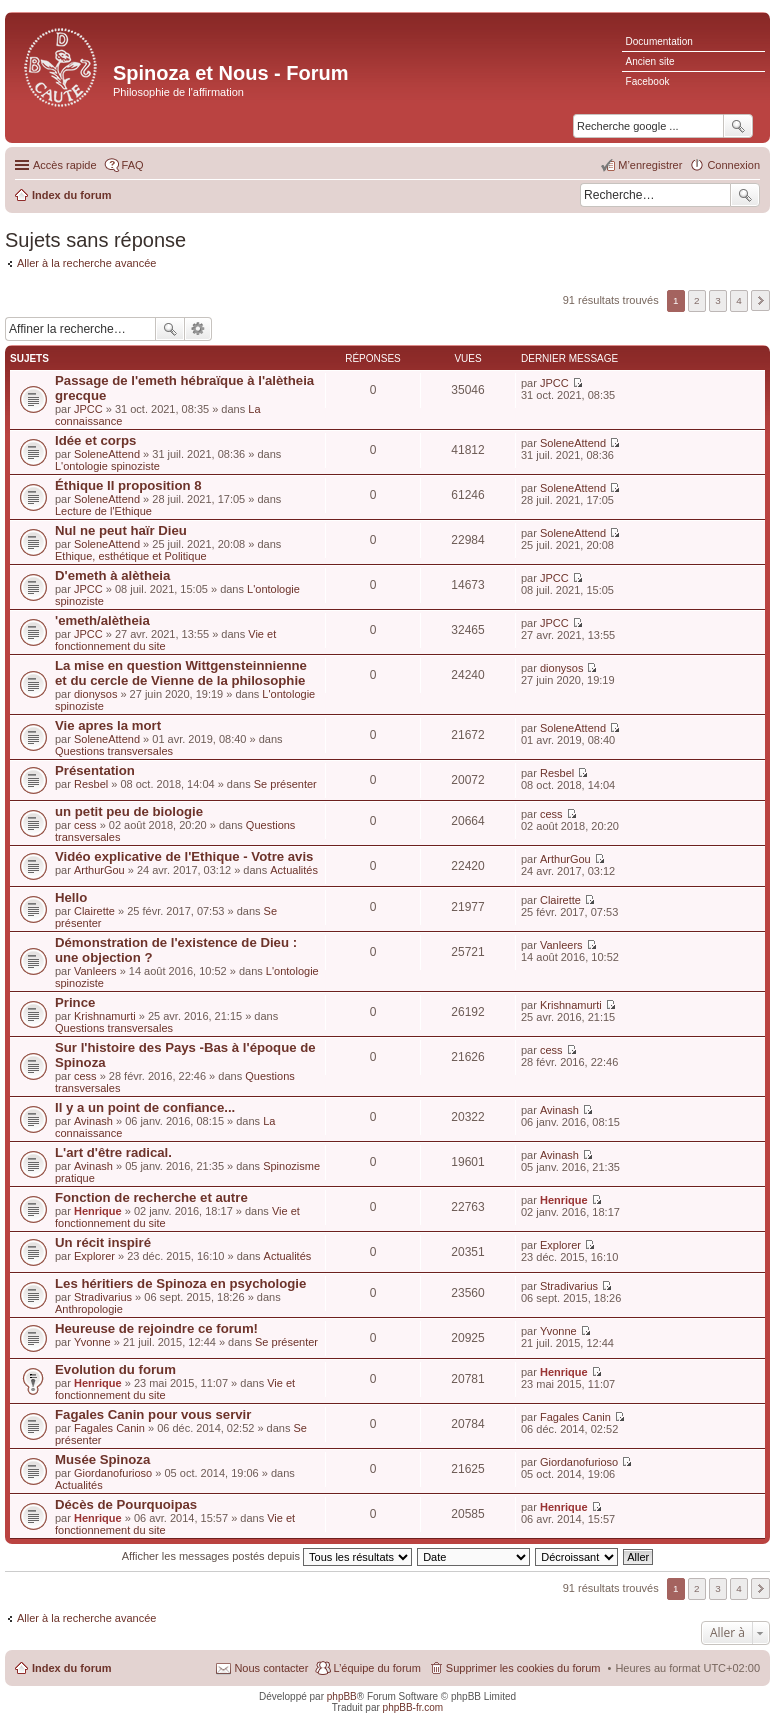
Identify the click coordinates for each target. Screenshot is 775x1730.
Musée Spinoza (102, 1459)
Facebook (648, 81)
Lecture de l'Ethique (103, 511)
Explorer (94, 1256)
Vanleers (95, 971)
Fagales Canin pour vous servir (153, 1414)
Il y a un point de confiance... (145, 1107)
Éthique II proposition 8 (128, 485)
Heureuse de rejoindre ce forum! (156, 1328)
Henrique (98, 1211)
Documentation (659, 41)
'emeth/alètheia (102, 620)
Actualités (294, 870)
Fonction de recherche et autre (151, 1197)
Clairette (94, 911)
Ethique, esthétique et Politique (131, 556)
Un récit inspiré (103, 1242)
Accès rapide (65, 165)
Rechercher (745, 195)
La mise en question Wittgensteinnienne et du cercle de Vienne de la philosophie (181, 673)
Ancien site (650, 61)
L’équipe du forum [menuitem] (376, 1668)
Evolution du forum (115, 1369)
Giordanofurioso (113, 1473)
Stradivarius (103, 1297)
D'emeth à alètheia (112, 575)
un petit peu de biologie (129, 811)
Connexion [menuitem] (733, 165)
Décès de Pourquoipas (126, 1504)
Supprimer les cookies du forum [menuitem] (523, 1668)
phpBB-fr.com (413, 1707)
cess (85, 825)
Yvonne (92, 1342)
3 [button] (718, 300)
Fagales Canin (109, 1428)
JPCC (88, 409)
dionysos (95, 694)
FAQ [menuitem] (133, 165)
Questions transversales (114, 751)
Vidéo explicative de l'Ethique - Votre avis (184, 856)
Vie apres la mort (108, 725)
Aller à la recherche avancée (86, 263)
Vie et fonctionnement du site (165, 640)
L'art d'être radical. (113, 1152)
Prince (75, 1002)
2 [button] (697, 300)
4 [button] (739, 300)
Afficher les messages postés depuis (267, 1556)
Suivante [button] (760, 300)
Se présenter (285, 784)
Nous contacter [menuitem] (271, 1668)
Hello (71, 897)
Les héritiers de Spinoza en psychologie (180, 1283)
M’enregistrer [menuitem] (650, 165)
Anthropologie (89, 1309)
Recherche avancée (198, 329)
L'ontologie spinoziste (107, 466)
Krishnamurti (105, 1016)
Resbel (91, 784)
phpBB (342, 1696)
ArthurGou (99, 870)
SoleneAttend (107, 454)
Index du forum (71, 1668)
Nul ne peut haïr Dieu (121, 530)
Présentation (95, 770)
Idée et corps (95, 440)
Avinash (93, 1121)
